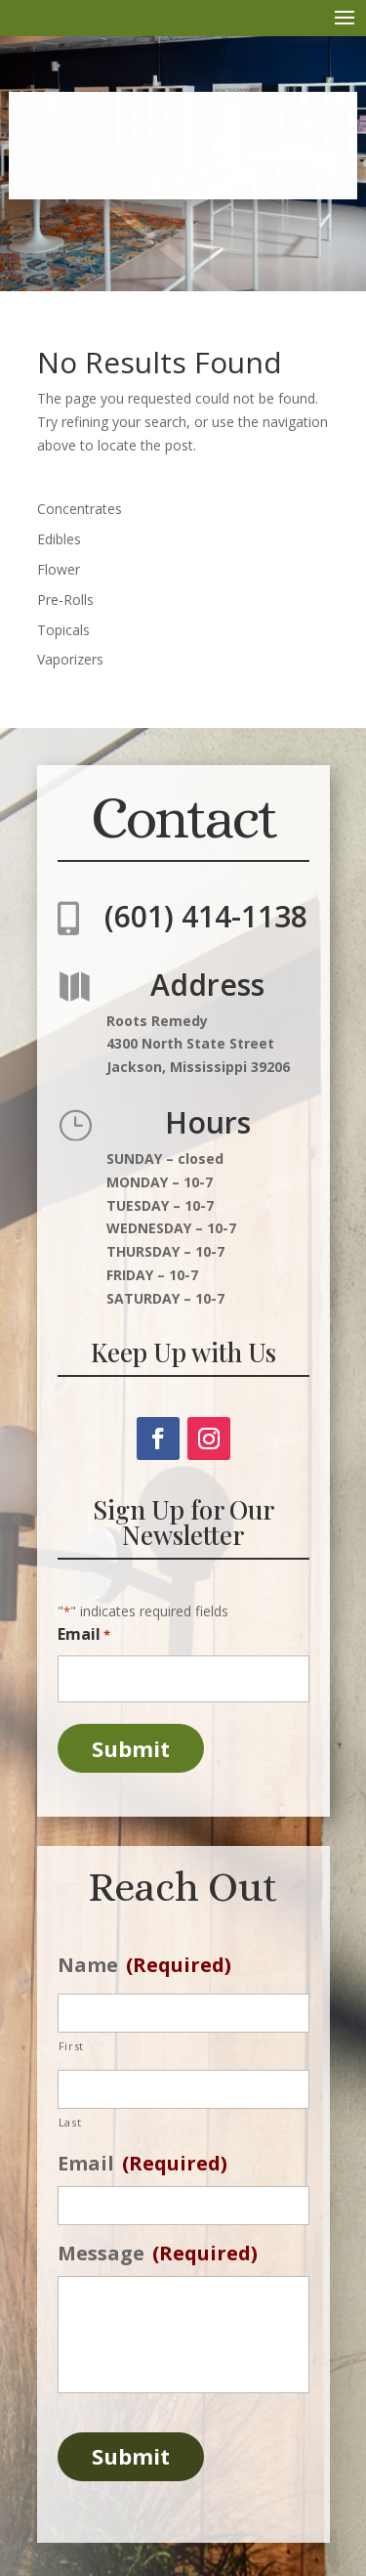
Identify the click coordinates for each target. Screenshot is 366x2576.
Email (84, 1635)
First (71, 2046)
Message (158, 2253)
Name (144, 1965)
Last (70, 2122)
